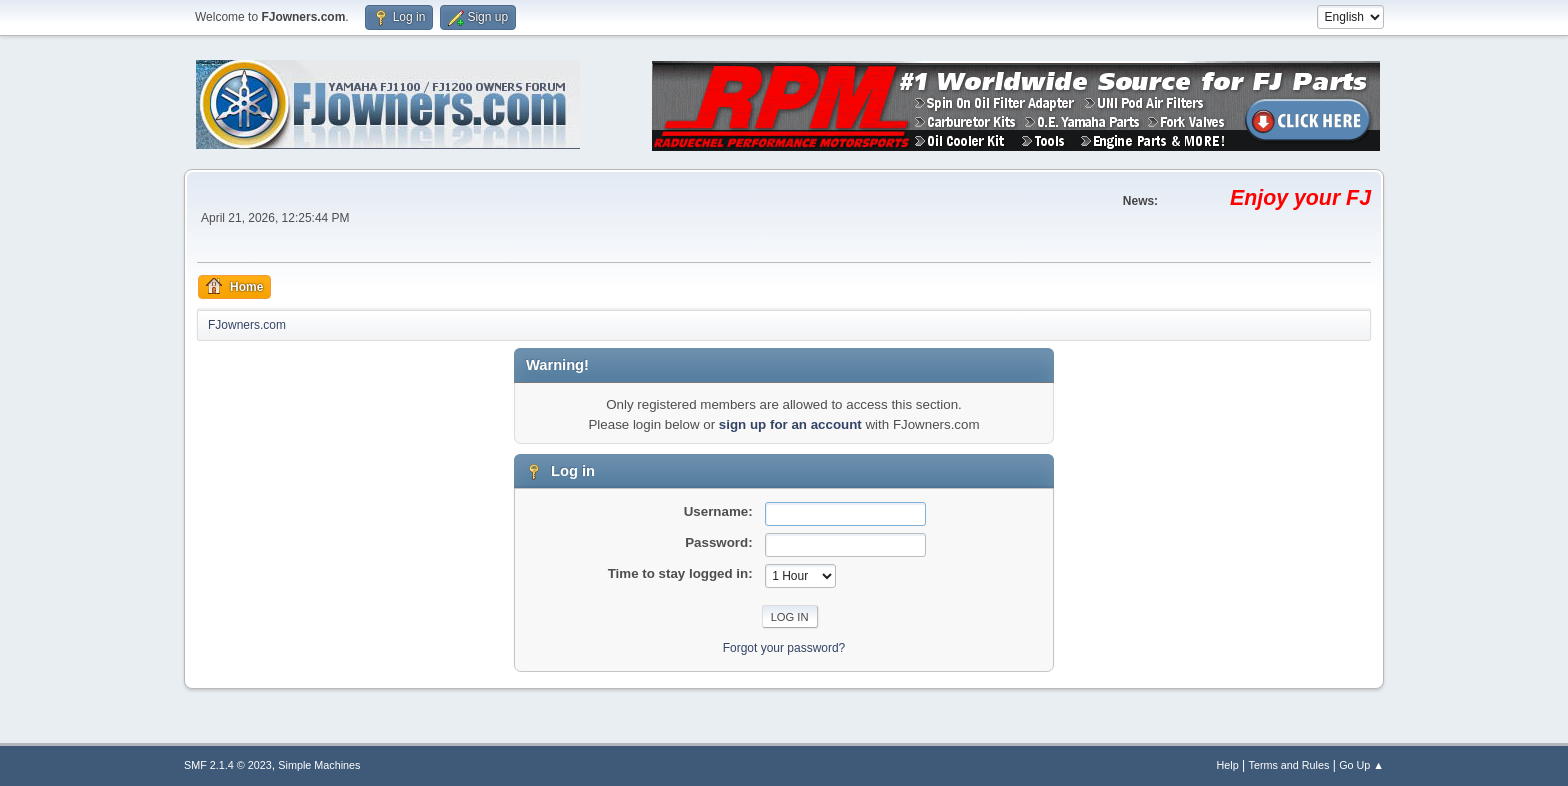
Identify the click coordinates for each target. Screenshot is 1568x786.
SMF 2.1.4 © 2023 (228, 765)
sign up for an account (790, 424)
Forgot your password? (784, 648)
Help (1228, 765)
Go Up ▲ (1361, 765)
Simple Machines (319, 765)
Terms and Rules (1289, 765)
